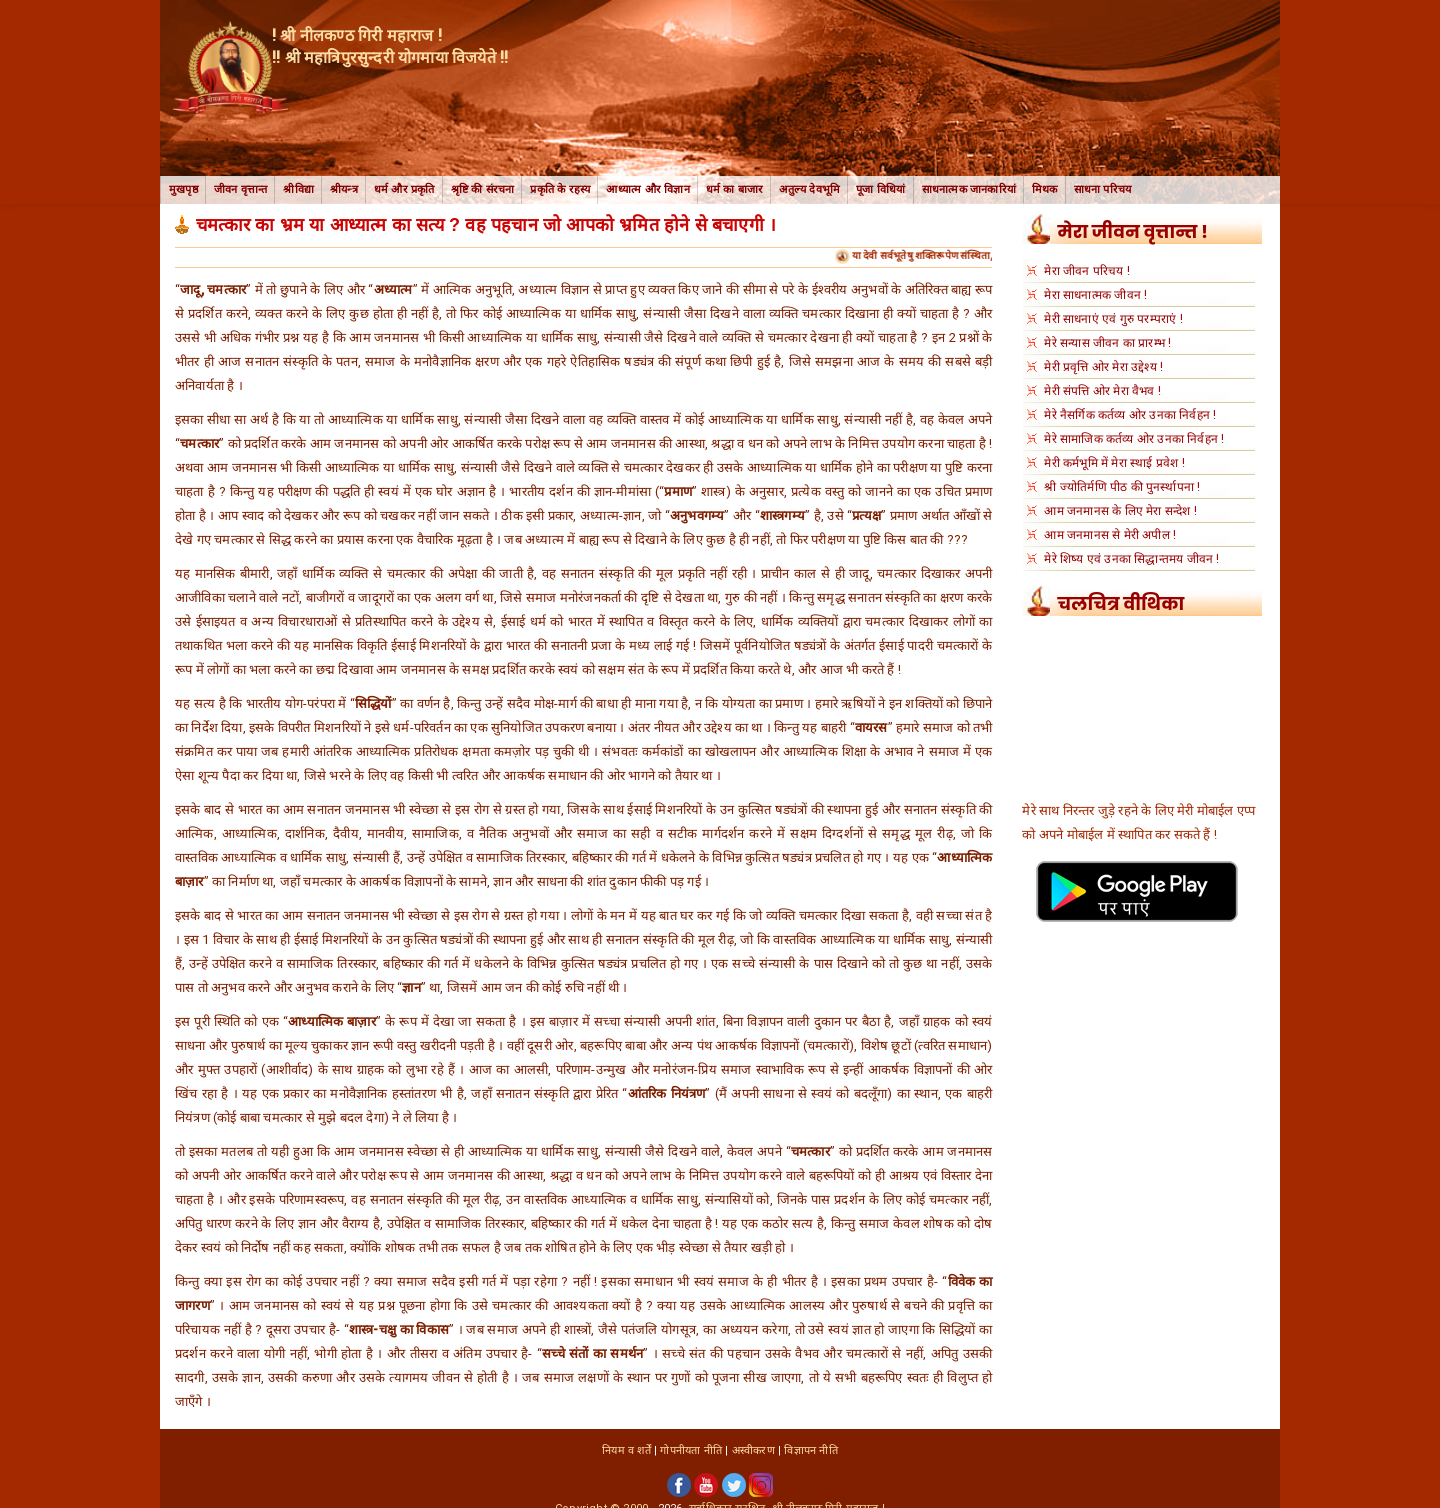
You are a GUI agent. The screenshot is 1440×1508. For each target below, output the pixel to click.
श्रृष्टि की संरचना (483, 189)
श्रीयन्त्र (344, 189)
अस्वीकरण (753, 1450)
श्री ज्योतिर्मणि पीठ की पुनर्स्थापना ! (1122, 487)
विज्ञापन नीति (810, 1450)
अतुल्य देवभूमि (809, 189)
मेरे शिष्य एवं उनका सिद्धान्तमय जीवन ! (1131, 559)
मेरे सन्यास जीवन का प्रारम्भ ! (1107, 343)
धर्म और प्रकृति (404, 189)
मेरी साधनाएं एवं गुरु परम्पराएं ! (1113, 319)
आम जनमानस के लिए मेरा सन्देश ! (1120, 511)
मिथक (1045, 189)
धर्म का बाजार (735, 189)
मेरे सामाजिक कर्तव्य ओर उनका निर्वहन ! (1134, 439)
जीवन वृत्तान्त (241, 189)
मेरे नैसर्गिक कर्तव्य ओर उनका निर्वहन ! (1130, 415)
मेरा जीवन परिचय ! (1087, 271)
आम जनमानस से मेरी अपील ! (1110, 535)
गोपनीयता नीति (691, 1450)
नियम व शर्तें (626, 1450)
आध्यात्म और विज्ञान (647, 189)
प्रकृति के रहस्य (560, 189)
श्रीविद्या (298, 189)
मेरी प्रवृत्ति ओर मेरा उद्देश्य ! (1103, 367)
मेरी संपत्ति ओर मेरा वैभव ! (1102, 391)
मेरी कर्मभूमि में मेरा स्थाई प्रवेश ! (1114, 463)
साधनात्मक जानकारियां (969, 189)
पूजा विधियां (880, 189)
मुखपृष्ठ (183, 189)
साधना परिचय (1103, 189)
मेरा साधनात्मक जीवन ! (1095, 295)
